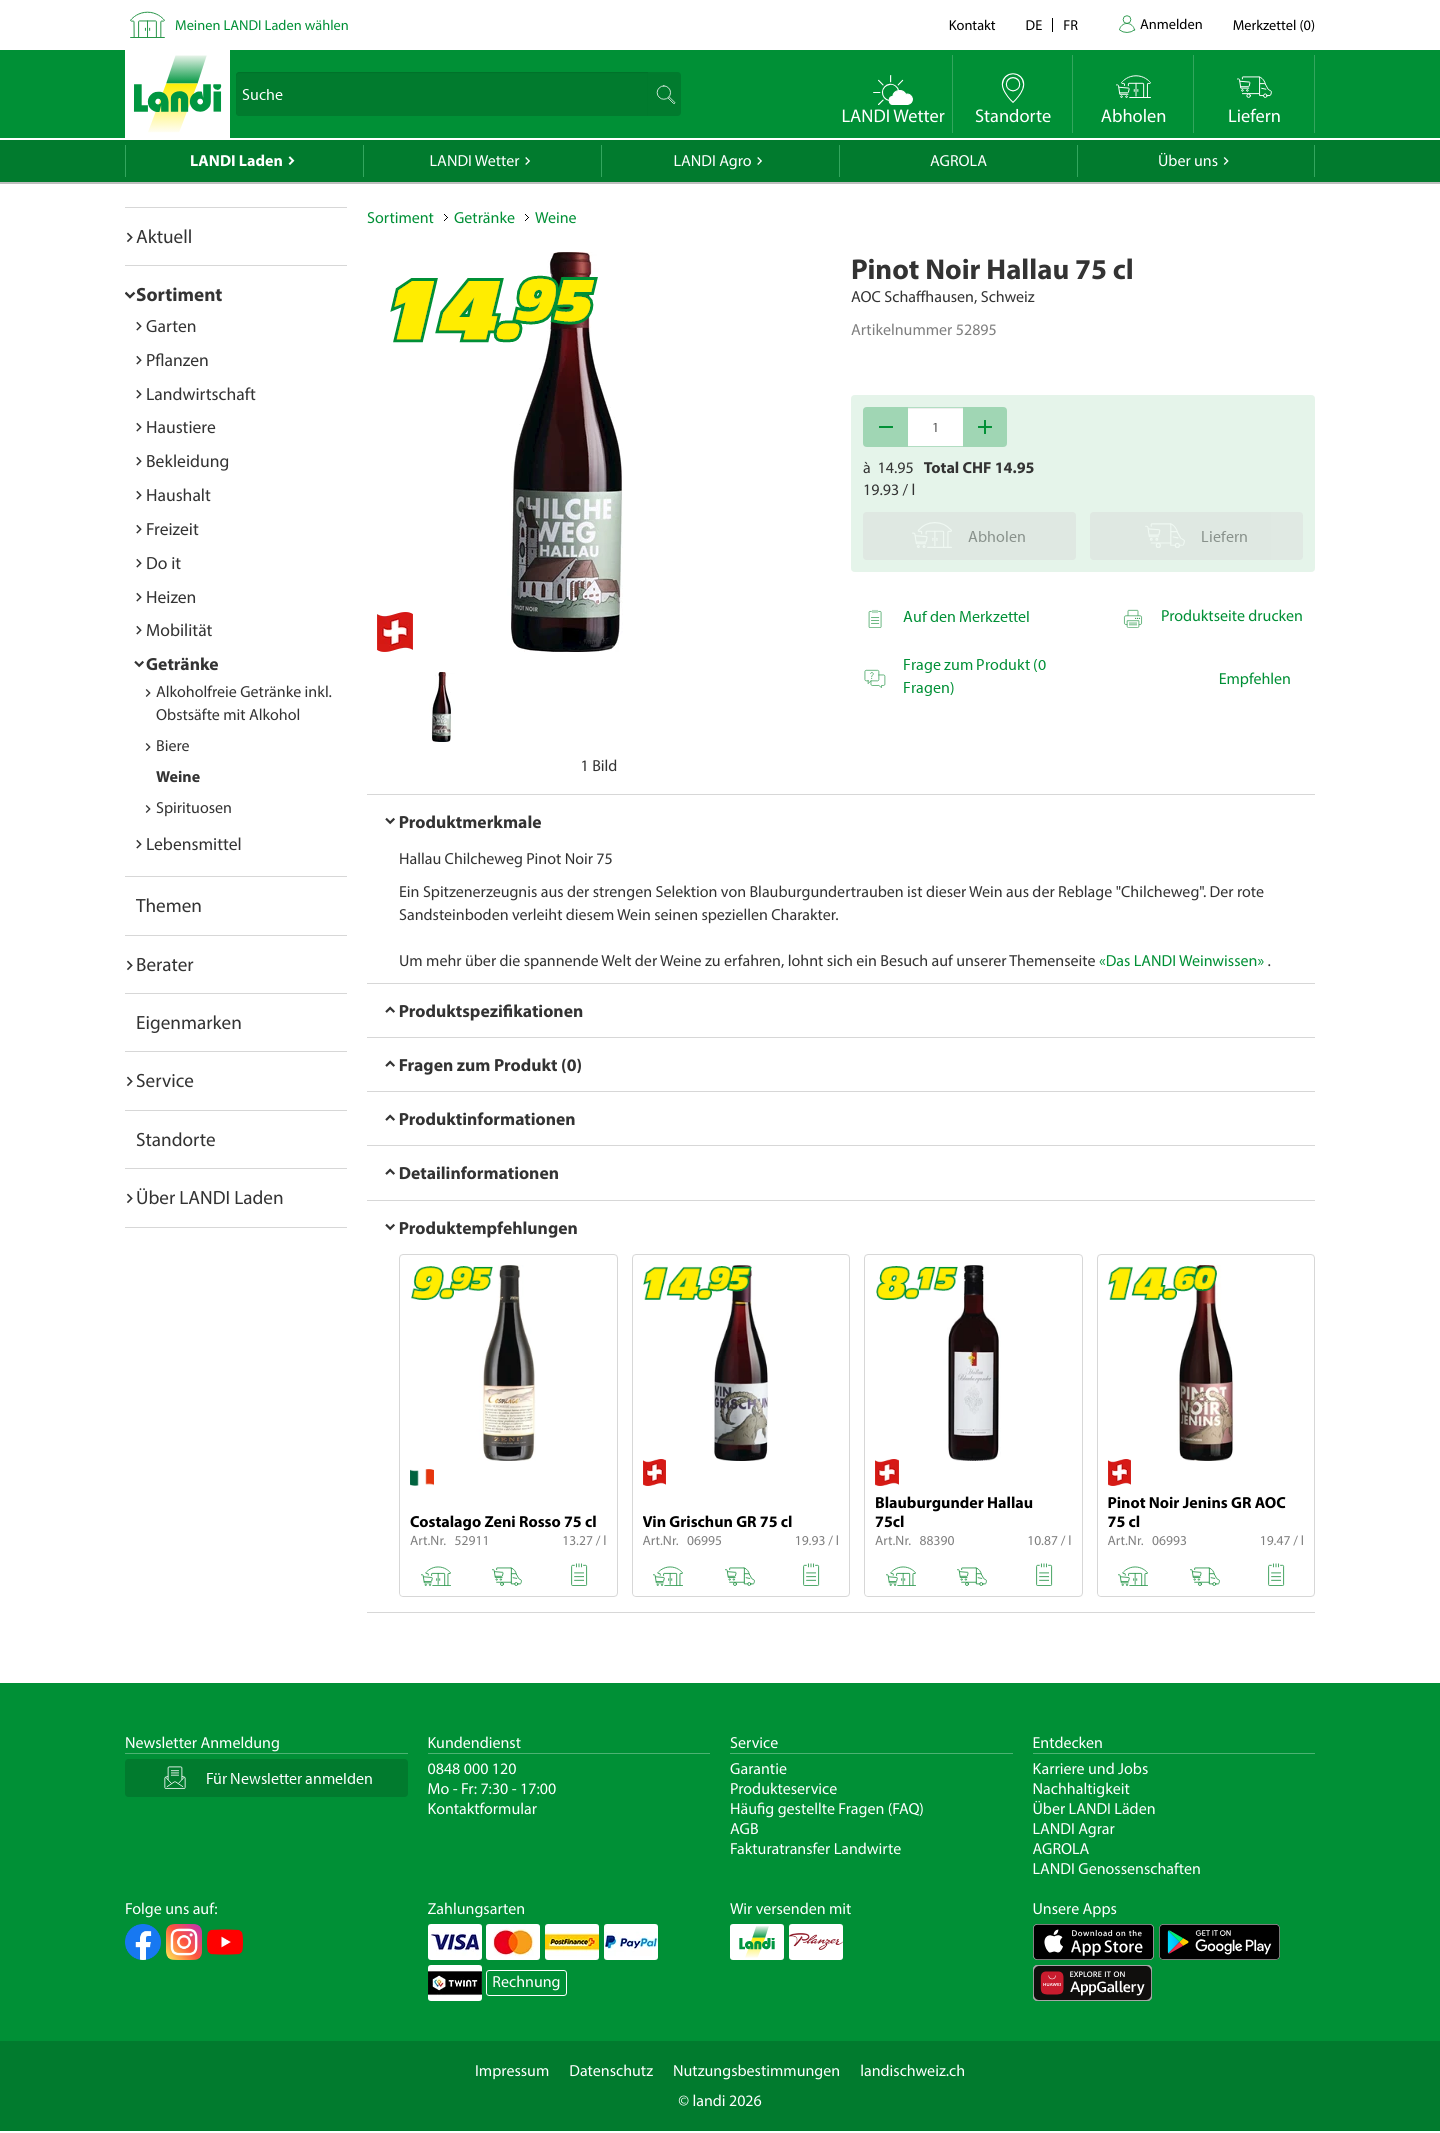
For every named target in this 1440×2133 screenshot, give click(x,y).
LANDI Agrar (1074, 1829)
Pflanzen (177, 359)
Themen (169, 905)
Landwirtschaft (201, 393)
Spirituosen (194, 808)
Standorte (176, 1139)
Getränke (182, 663)
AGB (744, 1829)
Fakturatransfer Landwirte (815, 1849)
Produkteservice (783, 1789)
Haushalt (178, 494)
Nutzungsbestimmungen (756, 2071)
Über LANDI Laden (210, 1197)
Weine (178, 777)
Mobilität (179, 629)
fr (1070, 24)
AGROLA (958, 161)
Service (165, 1080)
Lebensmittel (194, 843)
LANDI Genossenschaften (1117, 1869)
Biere (173, 746)
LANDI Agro (712, 161)
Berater (165, 964)
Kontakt (972, 24)
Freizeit (172, 528)
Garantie (758, 1769)
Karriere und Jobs (1091, 1769)
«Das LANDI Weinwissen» (1181, 961)
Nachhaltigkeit (1081, 1789)
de (1034, 24)
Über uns (1188, 161)
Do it (163, 562)
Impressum (512, 2071)
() (1274, 24)
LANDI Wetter (475, 161)
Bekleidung (187, 460)
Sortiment (179, 294)
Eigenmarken (189, 1022)
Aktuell (164, 236)
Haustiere (181, 426)
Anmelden (1171, 23)
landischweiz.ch (912, 2071)
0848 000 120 (472, 1769)
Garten (171, 325)
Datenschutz (611, 2071)
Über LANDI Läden (1094, 1809)
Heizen (171, 596)
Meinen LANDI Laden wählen (262, 24)
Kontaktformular (483, 1809)
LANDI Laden (236, 161)
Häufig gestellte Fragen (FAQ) (827, 1809)
